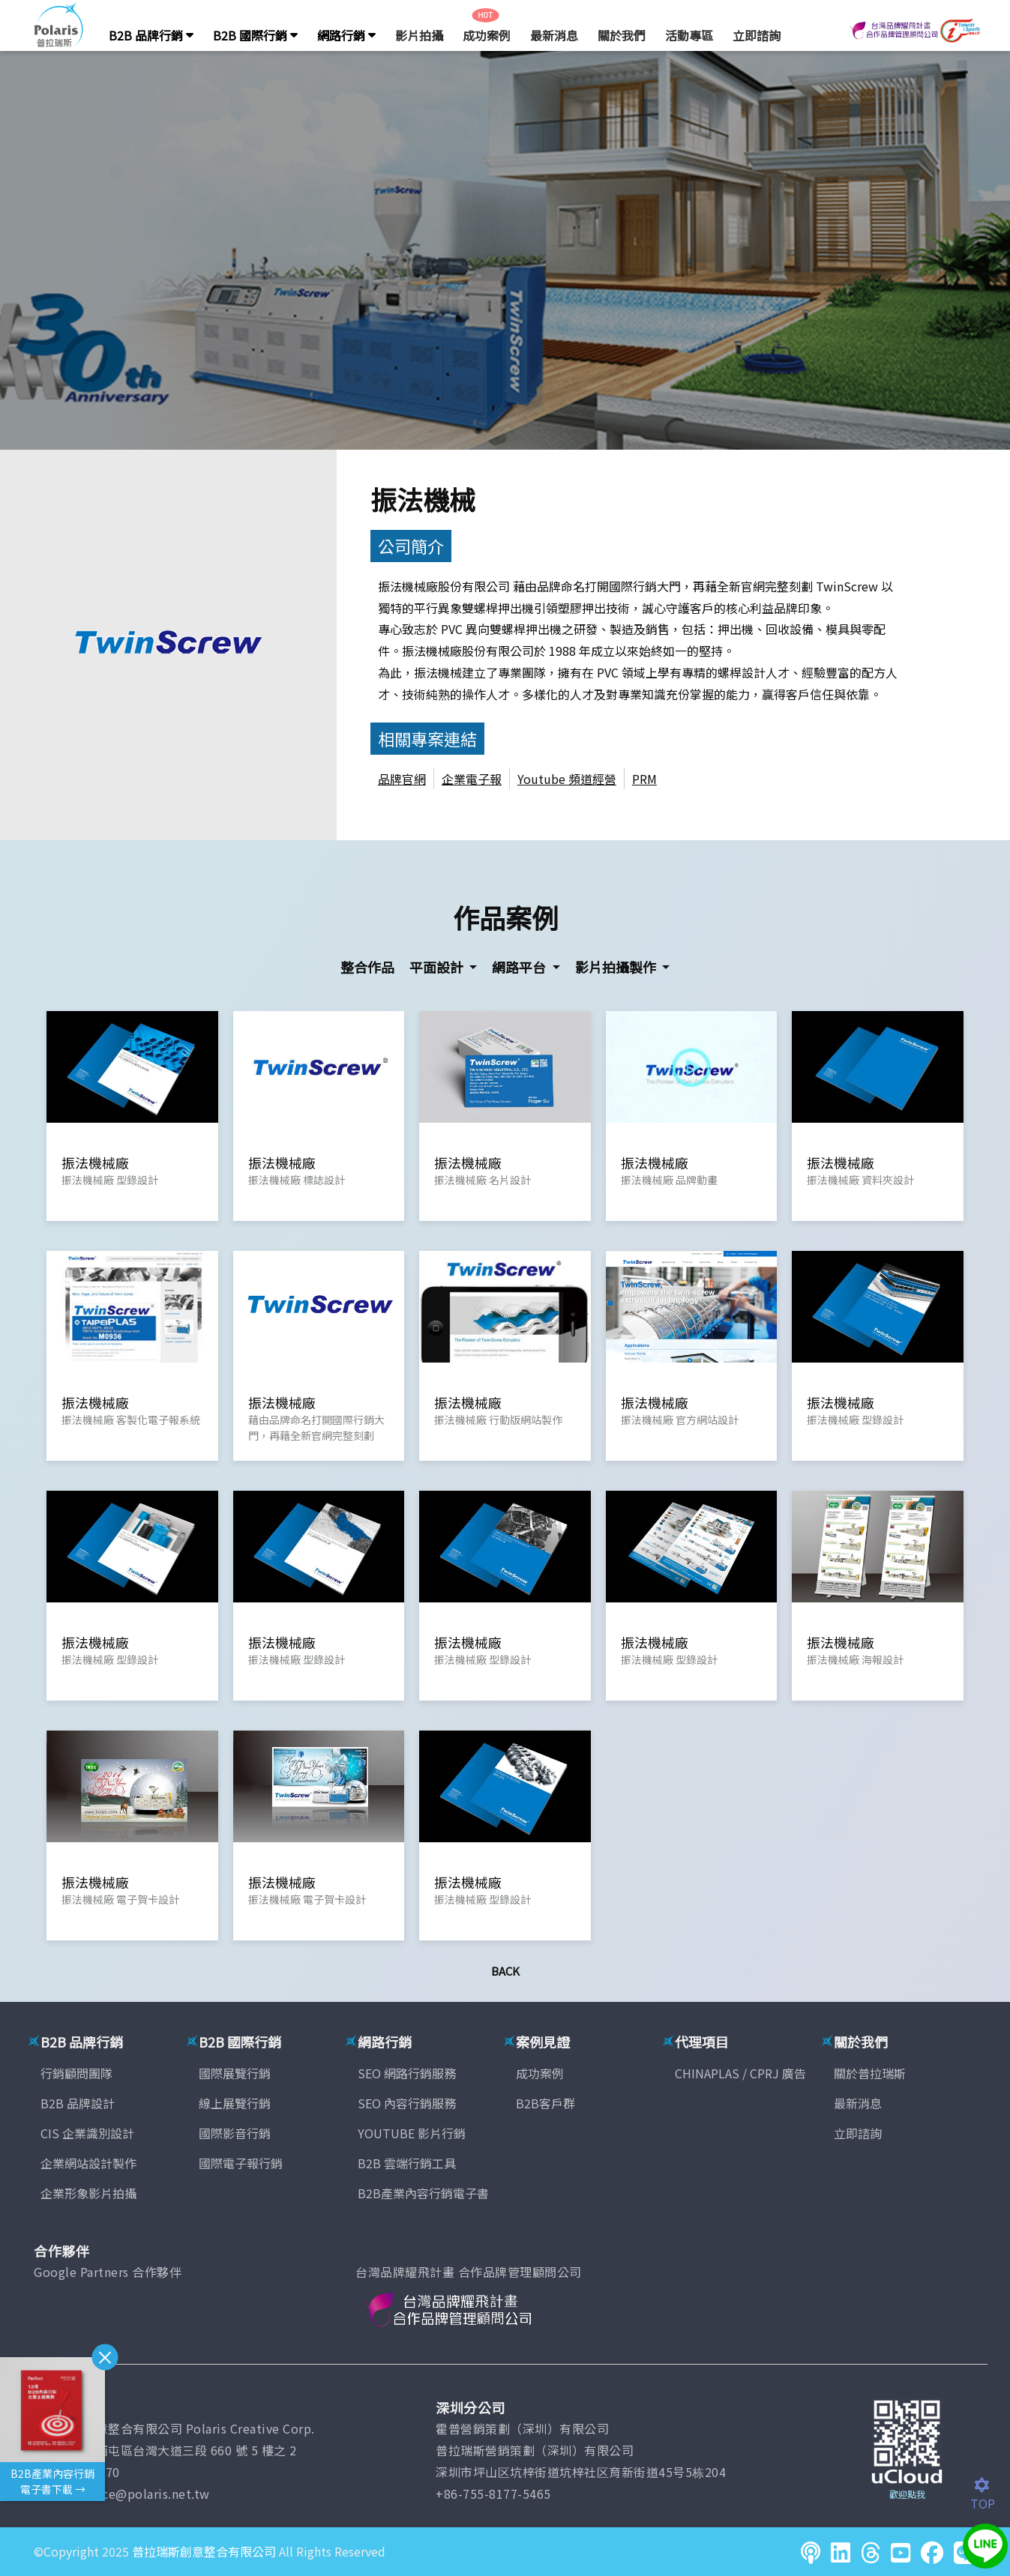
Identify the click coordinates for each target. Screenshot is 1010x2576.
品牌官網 (402, 779)
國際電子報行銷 (241, 2163)
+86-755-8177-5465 (493, 2494)
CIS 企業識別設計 (87, 2133)
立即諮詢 (757, 35)
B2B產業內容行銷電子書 (423, 2193)
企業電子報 (472, 779)
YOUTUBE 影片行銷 (412, 2133)
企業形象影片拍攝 (88, 2193)
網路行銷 (346, 35)
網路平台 (520, 967)
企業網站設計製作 (88, 2163)
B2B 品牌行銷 (151, 35)
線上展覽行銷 (235, 2103)
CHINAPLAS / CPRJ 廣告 (740, 2073)
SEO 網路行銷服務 (407, 2073)
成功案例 (487, 35)
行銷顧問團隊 (76, 2073)
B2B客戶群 (545, 2103)
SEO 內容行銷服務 (407, 2103)
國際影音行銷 (235, 2133)
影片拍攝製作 (617, 967)
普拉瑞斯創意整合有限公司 (204, 2551)
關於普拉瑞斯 (870, 2073)
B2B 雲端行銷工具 (407, 2163)
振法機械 (422, 499)
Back (505, 1971)
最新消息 (554, 35)
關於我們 (622, 35)
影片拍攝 (419, 35)
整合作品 (367, 967)
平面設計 (437, 967)
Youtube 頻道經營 (566, 779)
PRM (644, 779)
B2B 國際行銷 (255, 35)
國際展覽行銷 (235, 2073)
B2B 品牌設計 (77, 2103)
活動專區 (689, 35)
